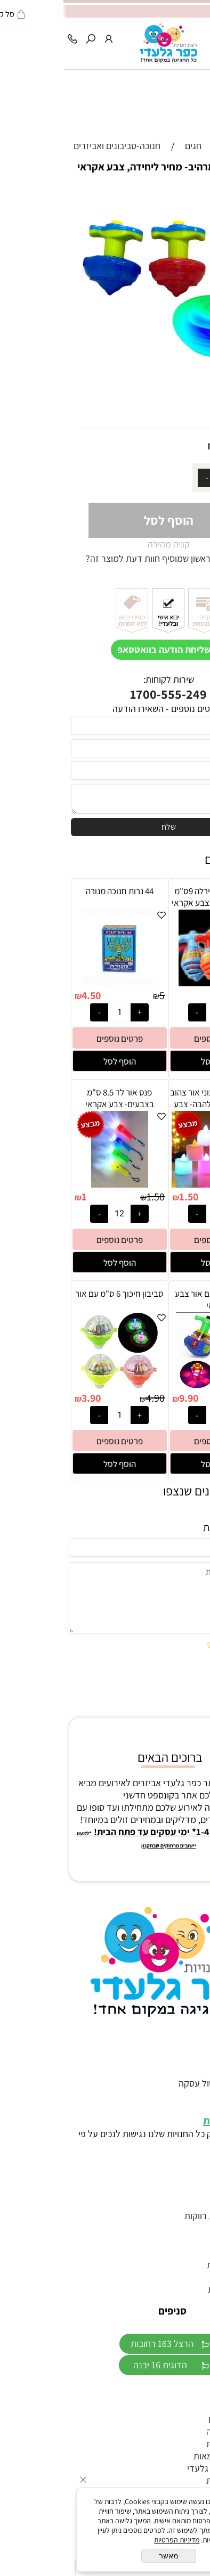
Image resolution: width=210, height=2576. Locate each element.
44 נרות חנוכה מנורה (56, 891)
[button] (154, 1061)
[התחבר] (45, 36)
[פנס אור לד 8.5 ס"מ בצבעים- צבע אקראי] (56, 1184)
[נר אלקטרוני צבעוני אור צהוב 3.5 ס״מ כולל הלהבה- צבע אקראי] (153, 1184)
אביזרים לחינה (179, 2240)
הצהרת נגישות (170, 2121)
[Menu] (201, 36)
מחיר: (183, 446)
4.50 (27, 995)
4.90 (162, 446)
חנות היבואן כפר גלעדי (164, 2468)
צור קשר (190, 2071)
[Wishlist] (165, 36)
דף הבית (189, 2058)
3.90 (27, 1398)
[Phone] (9, 36)
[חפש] (27, 36)
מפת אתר (187, 2107)
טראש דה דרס (179, 2203)
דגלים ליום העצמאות (167, 2456)
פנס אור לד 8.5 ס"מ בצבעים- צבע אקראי (56, 1098)
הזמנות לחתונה (177, 2228)
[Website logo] (105, 43)
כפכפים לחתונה (177, 2277)
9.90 (125, 1398)
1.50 (125, 1197)
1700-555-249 (105, 693)
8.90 (189, 995)
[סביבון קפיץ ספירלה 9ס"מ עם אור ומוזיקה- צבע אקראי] (153, 983)
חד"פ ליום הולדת (174, 2444)
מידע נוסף (186, 2095)
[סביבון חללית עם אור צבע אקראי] (154, 1385)
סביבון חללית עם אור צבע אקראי (154, 1299)
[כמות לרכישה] (161, 478)
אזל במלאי (188, 194)
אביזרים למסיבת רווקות (163, 2216)
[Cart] (183, 36)
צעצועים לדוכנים (175, 2419)
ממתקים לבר (181, 2407)
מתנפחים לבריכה (174, 2431)
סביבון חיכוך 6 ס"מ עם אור (56, 1293)
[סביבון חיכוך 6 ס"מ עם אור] (56, 1385)
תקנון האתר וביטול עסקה (160, 2083)
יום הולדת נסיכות (174, 2289)
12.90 (187, 1398)
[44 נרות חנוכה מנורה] (56, 983)
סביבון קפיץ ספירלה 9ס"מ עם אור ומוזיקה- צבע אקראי (154, 897)
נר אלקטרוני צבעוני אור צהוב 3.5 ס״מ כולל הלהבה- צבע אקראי (154, 1104)
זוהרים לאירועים (176, 2191)
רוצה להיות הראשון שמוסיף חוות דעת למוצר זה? (108, 558)
